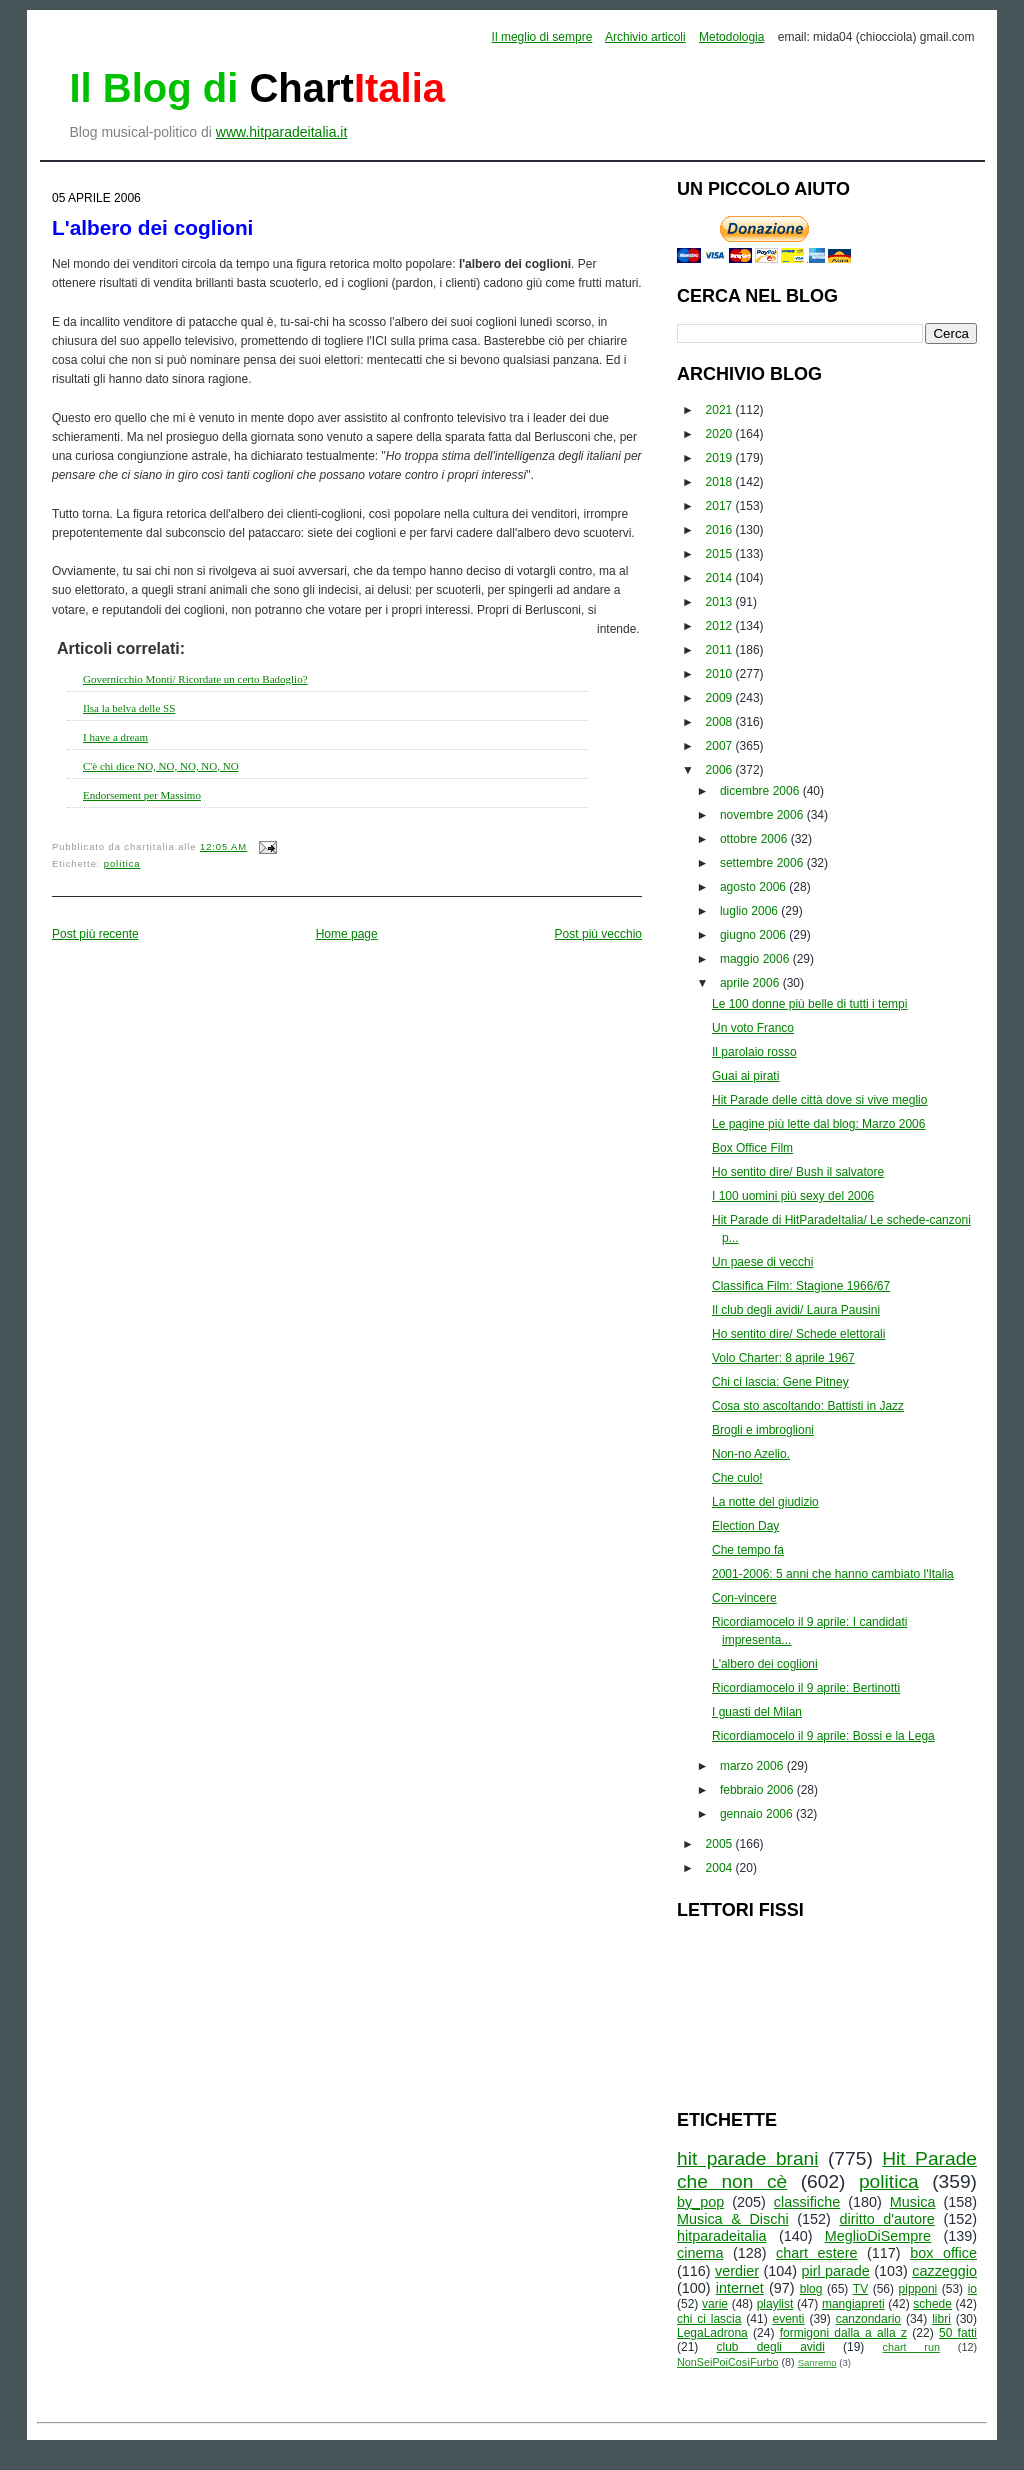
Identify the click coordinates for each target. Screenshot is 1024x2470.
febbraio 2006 (758, 1790)
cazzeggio (944, 2271)
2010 (721, 674)
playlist (775, 2304)
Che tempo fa (748, 1550)
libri (941, 2319)
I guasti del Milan (757, 1712)
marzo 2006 (753, 1766)
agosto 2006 (754, 887)
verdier (737, 2271)
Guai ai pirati (745, 1076)
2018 (721, 482)
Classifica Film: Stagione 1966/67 (801, 1286)
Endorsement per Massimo (142, 795)
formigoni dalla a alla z (843, 2333)
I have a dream (115, 737)
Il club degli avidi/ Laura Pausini (796, 1310)
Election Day (745, 1526)
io (972, 2289)
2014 (721, 578)
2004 (721, 1868)
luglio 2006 (750, 911)
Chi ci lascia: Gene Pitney (780, 1382)
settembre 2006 (763, 863)
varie (715, 2304)
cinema (700, 2253)
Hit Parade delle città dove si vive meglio (819, 1100)
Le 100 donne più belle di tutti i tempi (809, 1004)
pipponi (918, 2289)
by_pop (700, 2202)
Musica (913, 2202)
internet (740, 2288)
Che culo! (737, 1478)
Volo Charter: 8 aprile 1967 (783, 1358)
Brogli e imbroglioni (763, 1430)
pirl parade (835, 2271)
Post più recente (95, 934)
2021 (721, 410)
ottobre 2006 (755, 839)
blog (811, 2289)
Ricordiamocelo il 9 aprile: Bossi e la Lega (823, 1736)
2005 (721, 1844)
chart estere (817, 2253)
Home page (347, 934)
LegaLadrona (712, 2333)
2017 (721, 506)
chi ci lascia (709, 2319)
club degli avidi (771, 2347)
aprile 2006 (751, 983)
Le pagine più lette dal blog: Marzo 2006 (819, 1124)
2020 (721, 434)
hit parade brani (748, 2158)
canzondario (868, 2319)
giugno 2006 (754, 935)
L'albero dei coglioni (152, 227)
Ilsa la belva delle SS (129, 708)
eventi (789, 2319)
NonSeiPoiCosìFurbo (727, 2362)
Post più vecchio (598, 934)
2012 (721, 626)
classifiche (807, 2202)
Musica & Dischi (733, 2219)
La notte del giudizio (765, 1502)
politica (122, 864)
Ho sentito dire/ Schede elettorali (798, 1334)
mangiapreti (853, 2304)
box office (943, 2253)
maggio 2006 (756, 959)
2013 (721, 602)
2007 (721, 746)
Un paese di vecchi (762, 1262)
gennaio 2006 (758, 1814)
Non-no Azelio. (751, 1454)
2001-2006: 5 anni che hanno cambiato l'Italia (833, 1574)
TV (860, 2289)
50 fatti (958, 2333)
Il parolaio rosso (754, 1052)
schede (932, 2304)
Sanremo (817, 2362)
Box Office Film (752, 1148)
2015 (721, 554)
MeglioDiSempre (878, 2236)
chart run (911, 2347)
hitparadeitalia (722, 2236)
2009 (721, 698)
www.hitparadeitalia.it (282, 132)
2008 (721, 722)
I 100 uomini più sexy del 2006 (793, 1196)
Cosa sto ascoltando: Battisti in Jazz (808, 1406)
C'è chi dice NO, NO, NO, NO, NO (161, 766)
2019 (721, 458)
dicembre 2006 (761, 791)
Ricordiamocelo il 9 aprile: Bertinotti (806, 1688)
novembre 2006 (763, 815)
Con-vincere (744, 1598)
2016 (721, 530)
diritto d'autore (886, 2219)
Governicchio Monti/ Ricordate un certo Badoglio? (195, 679)
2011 (721, 650)
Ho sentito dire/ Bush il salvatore (798, 1172)
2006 (721, 770)
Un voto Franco (753, 1028)
